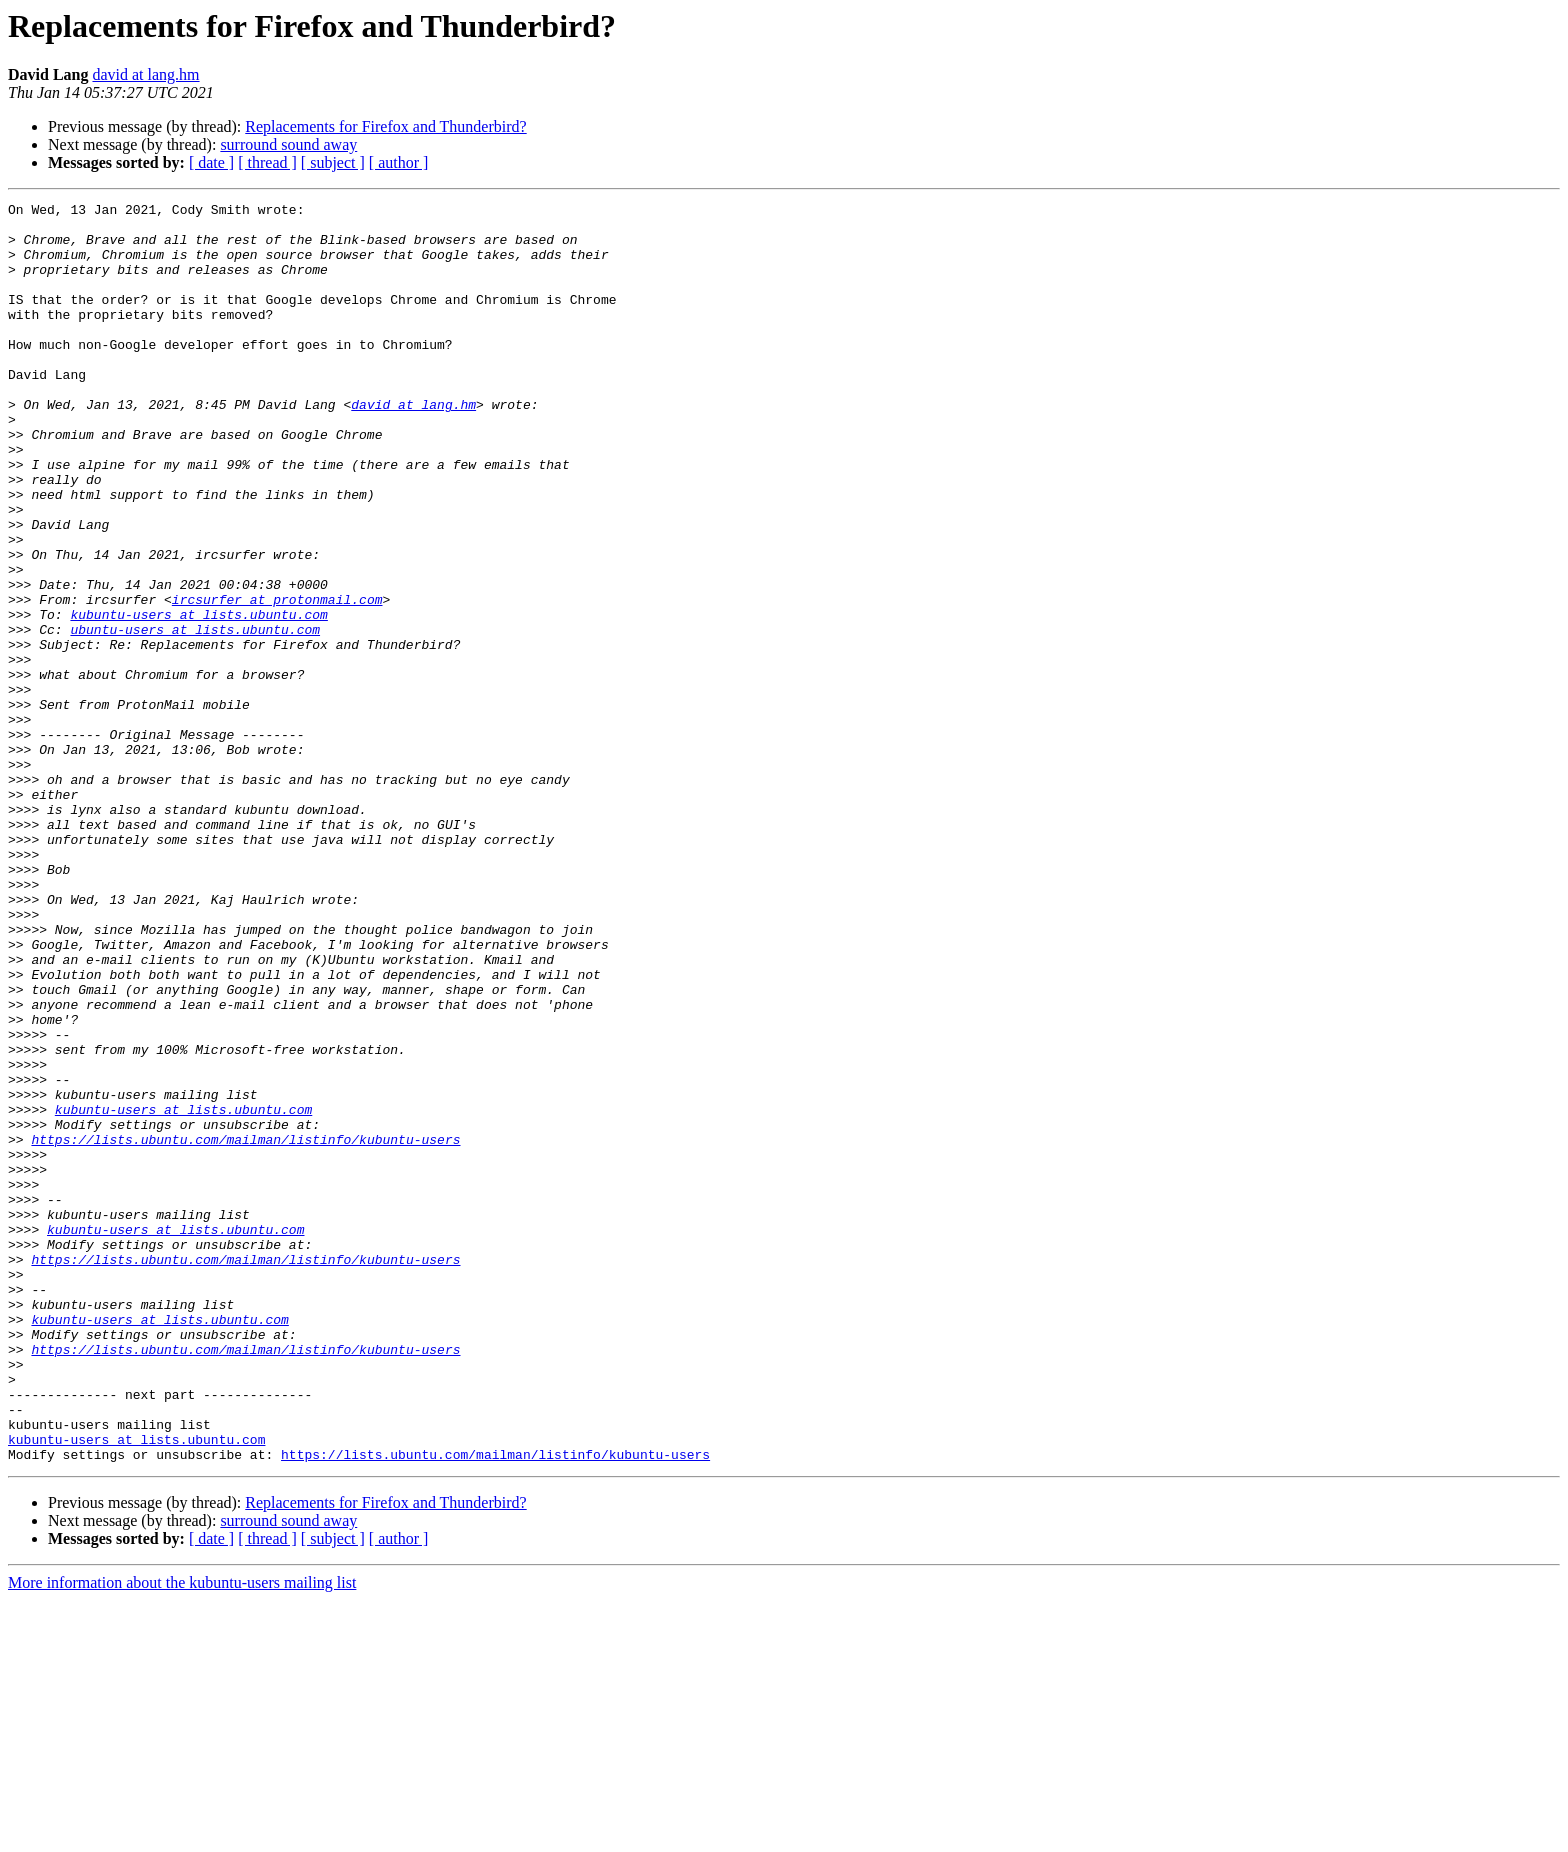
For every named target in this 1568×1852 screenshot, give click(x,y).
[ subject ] (333, 162)
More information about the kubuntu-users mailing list (182, 1834)
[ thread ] (267, 162)
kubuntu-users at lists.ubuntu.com (198, 698)
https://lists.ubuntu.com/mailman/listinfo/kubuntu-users (245, 1328)
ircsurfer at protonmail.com (277, 680)
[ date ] (211, 162)
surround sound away (288, 144)
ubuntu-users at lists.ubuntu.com (195, 716)
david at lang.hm (145, 74)
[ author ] (399, 162)
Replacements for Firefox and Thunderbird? (385, 126)
